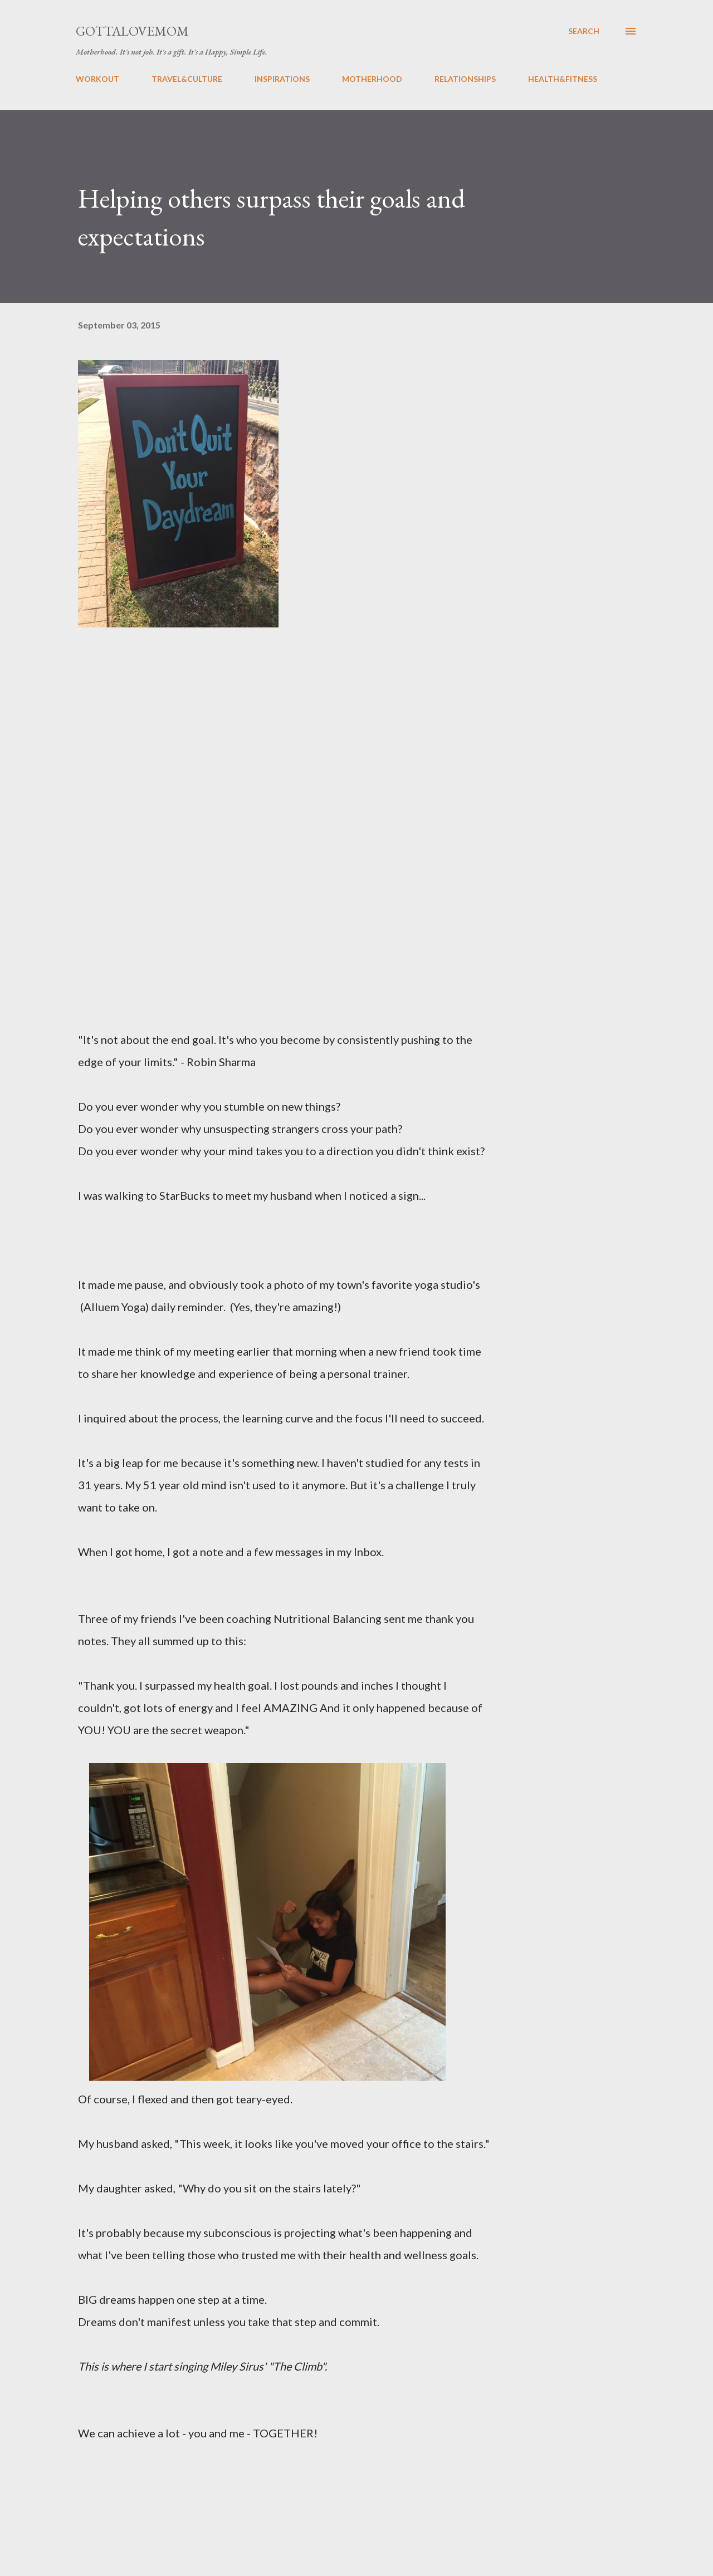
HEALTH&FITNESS (562, 79)
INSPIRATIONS (282, 79)
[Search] (583, 31)
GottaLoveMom (132, 31)
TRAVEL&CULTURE (187, 79)
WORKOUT (97, 79)
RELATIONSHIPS (465, 79)
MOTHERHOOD (372, 79)
